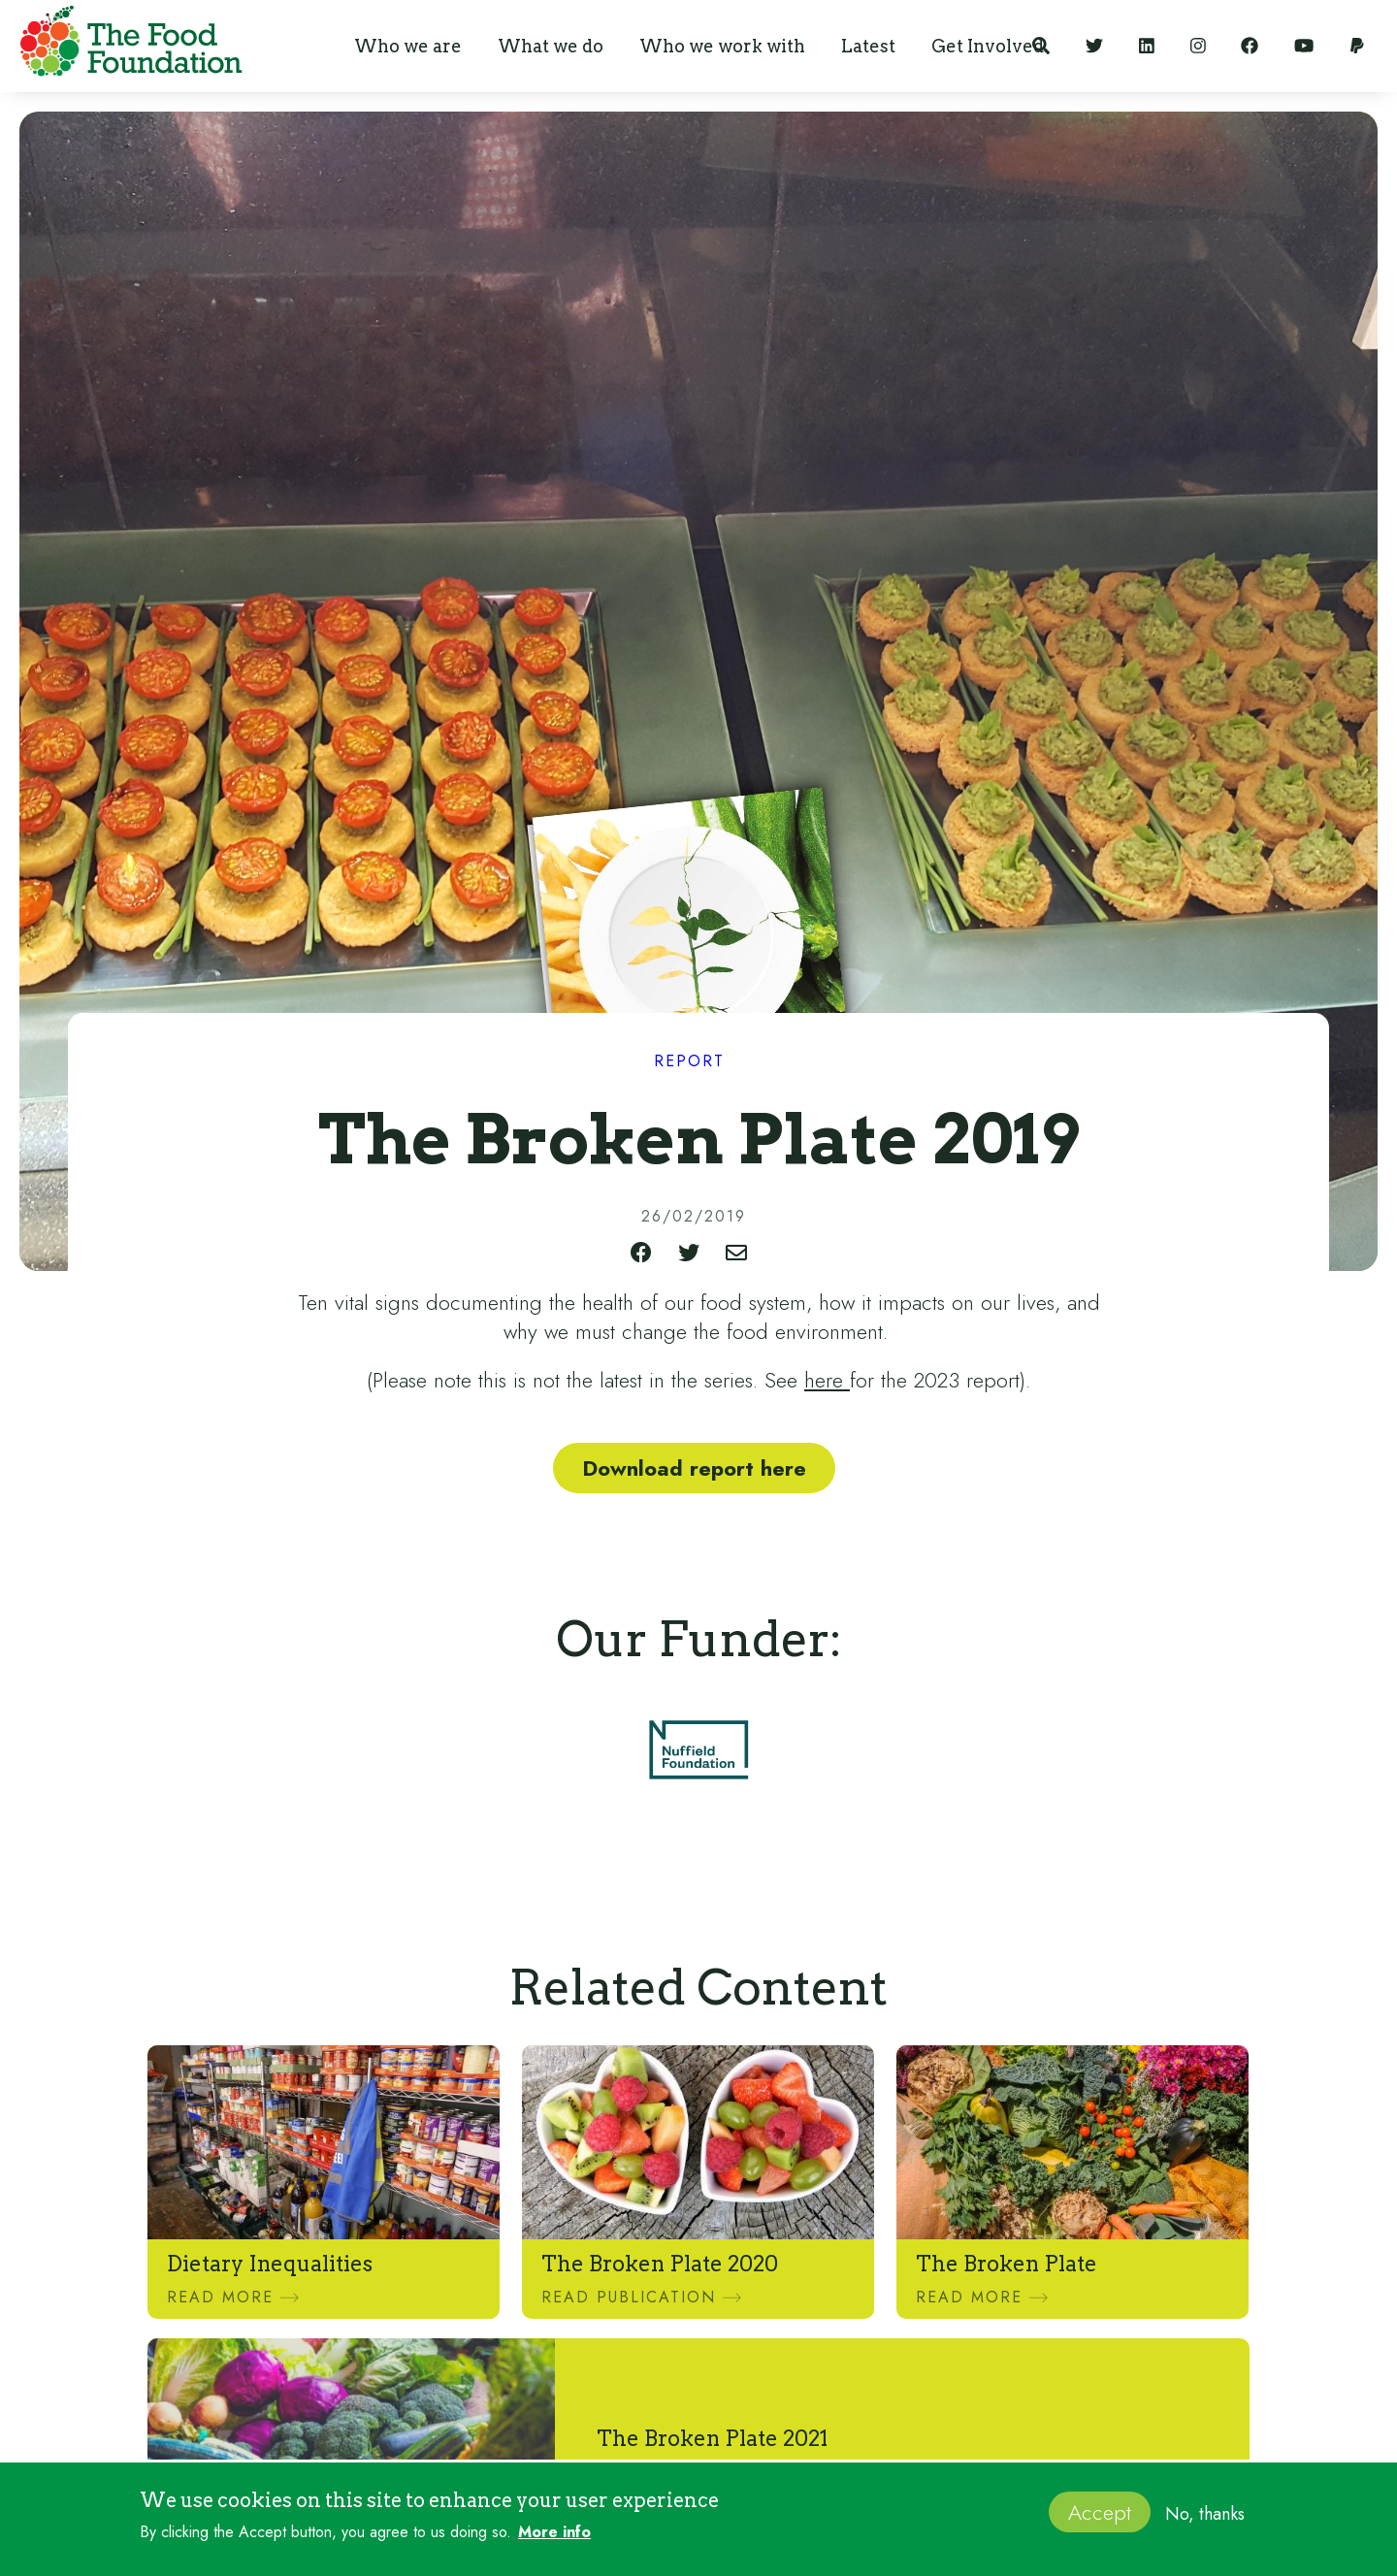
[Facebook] (1249, 46)
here (827, 1379)
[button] (408, 46)
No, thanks (1205, 2520)
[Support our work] (1357, 46)
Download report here (694, 1468)
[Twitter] (1094, 46)
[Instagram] (1198, 46)
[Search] (1041, 46)
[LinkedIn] (1146, 46)
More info (554, 2539)
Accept (1099, 2518)
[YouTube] (1304, 46)
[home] (126, 44)
